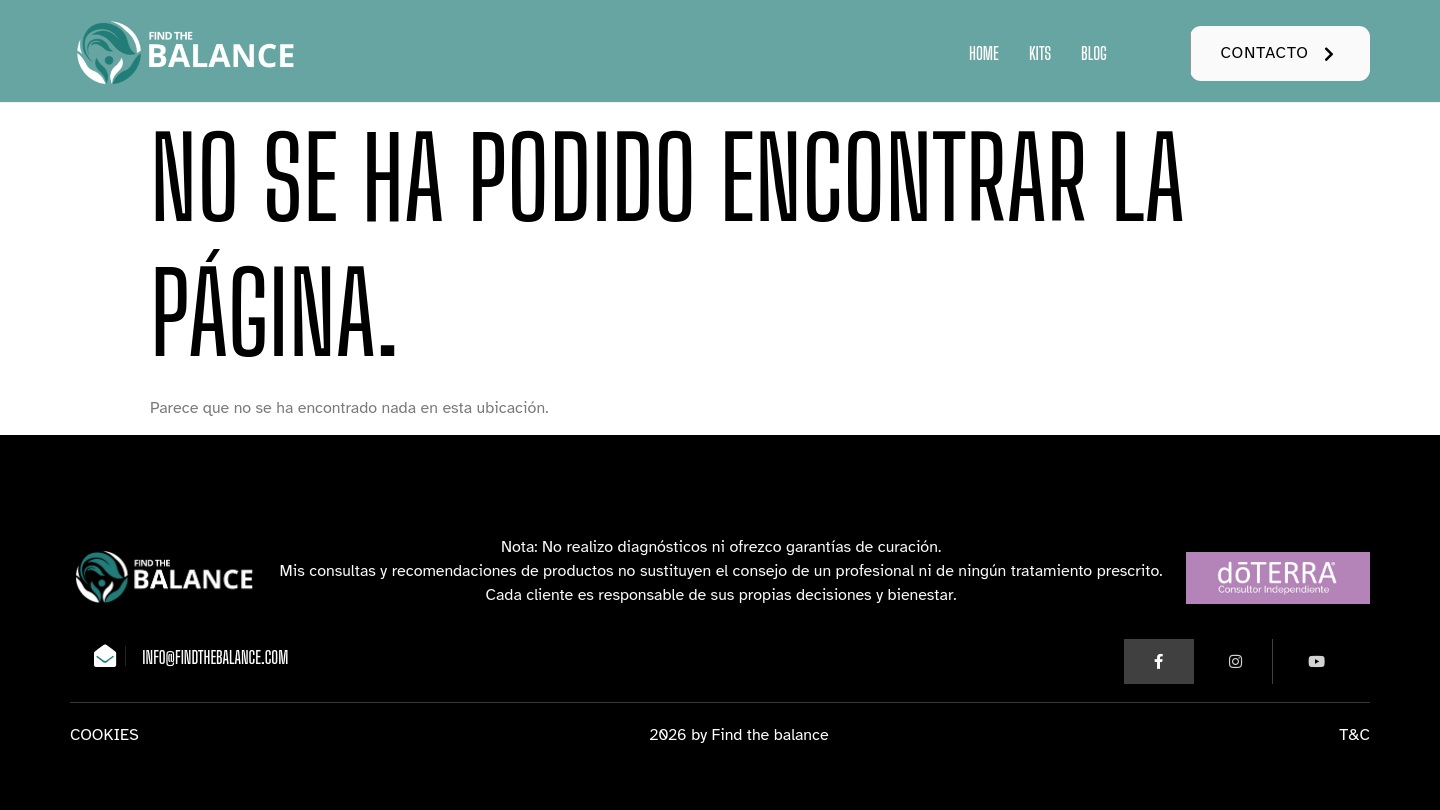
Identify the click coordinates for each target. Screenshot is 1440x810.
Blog (1094, 53)
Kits (1040, 53)
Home (984, 53)
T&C (1354, 733)
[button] (1280, 53)
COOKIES (104, 733)
